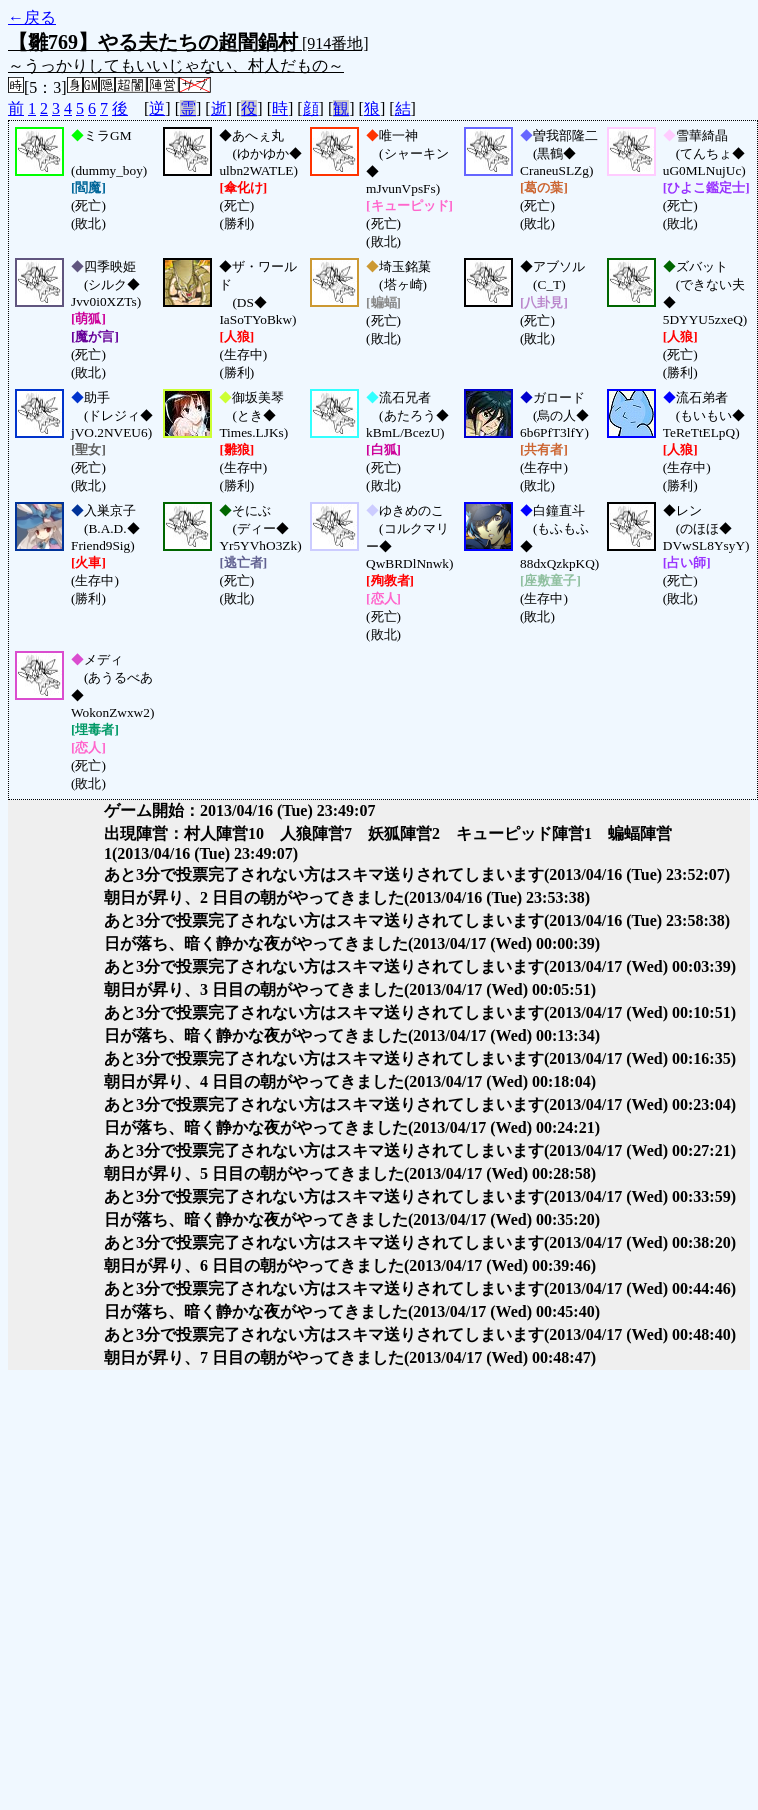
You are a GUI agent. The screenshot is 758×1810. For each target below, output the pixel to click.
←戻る (32, 17)
